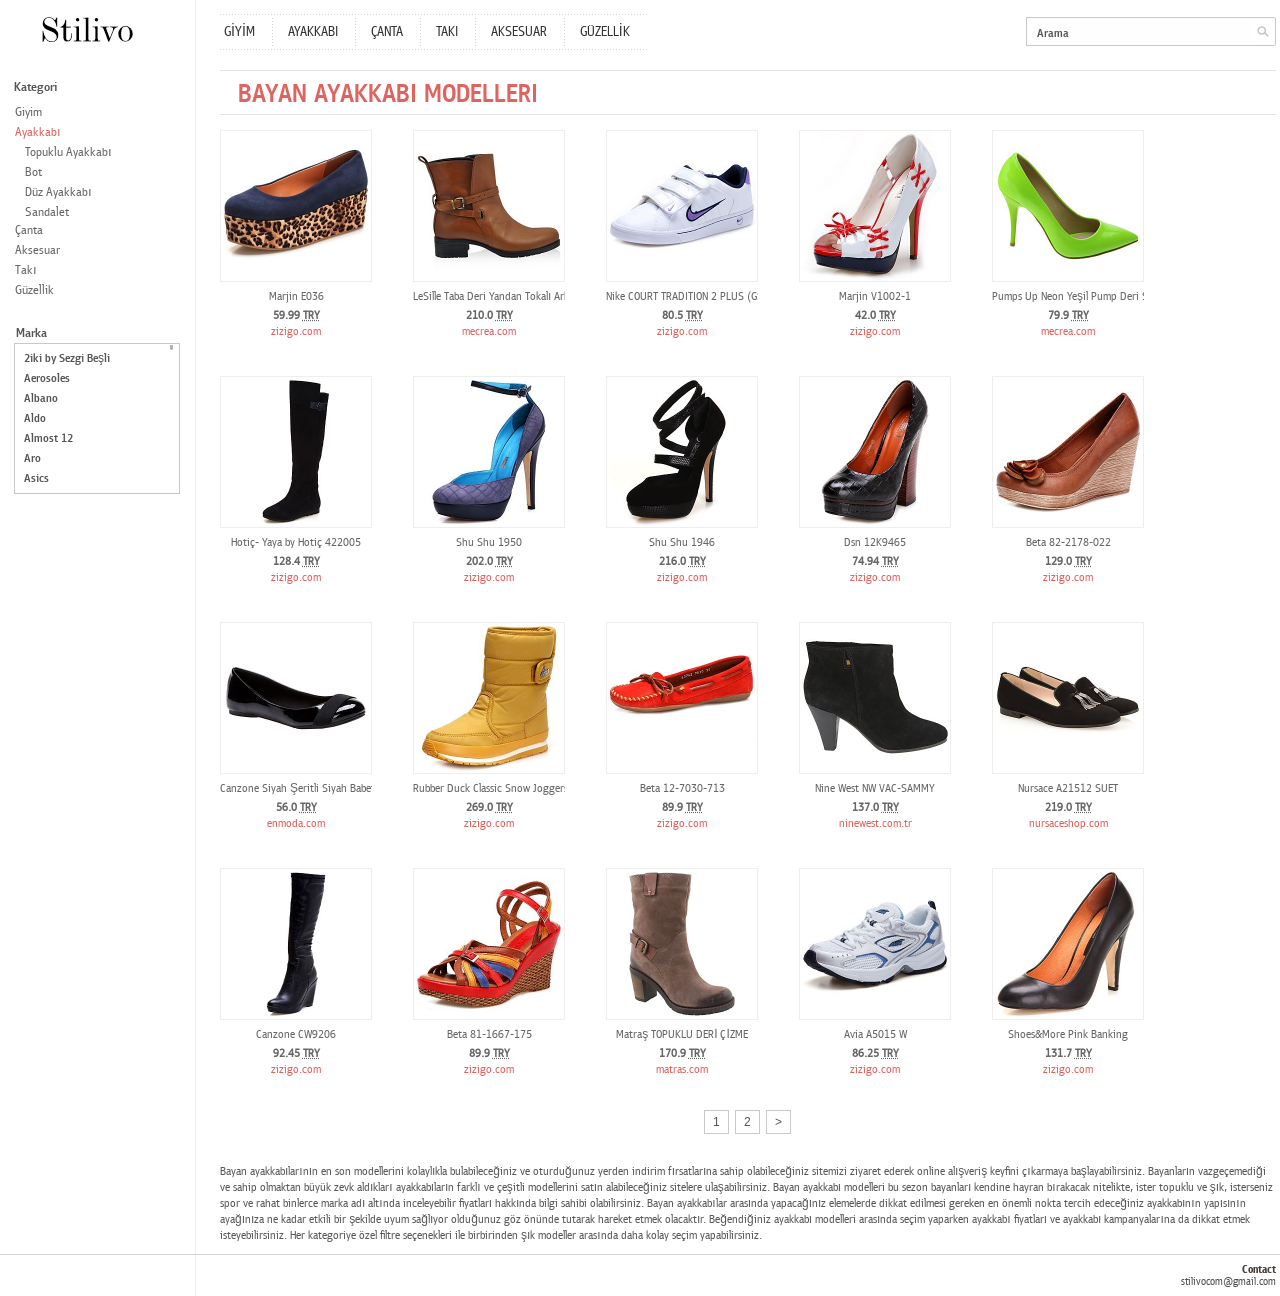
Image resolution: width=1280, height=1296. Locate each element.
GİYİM (239, 32)
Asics (36, 478)
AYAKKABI (313, 32)
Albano (41, 398)
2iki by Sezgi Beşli (67, 358)
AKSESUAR (519, 32)
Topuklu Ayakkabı (68, 152)
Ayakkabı (38, 132)
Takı (26, 270)
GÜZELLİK (605, 32)
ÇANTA (387, 32)
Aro (32, 458)
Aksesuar (37, 250)
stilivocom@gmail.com (1228, 1281)
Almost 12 (48, 438)
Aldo (35, 418)
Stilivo (86, 29)
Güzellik (34, 290)
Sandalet (47, 212)
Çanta (29, 230)
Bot (33, 172)
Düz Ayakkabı (58, 192)
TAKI (447, 32)
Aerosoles (47, 378)
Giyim (28, 112)
